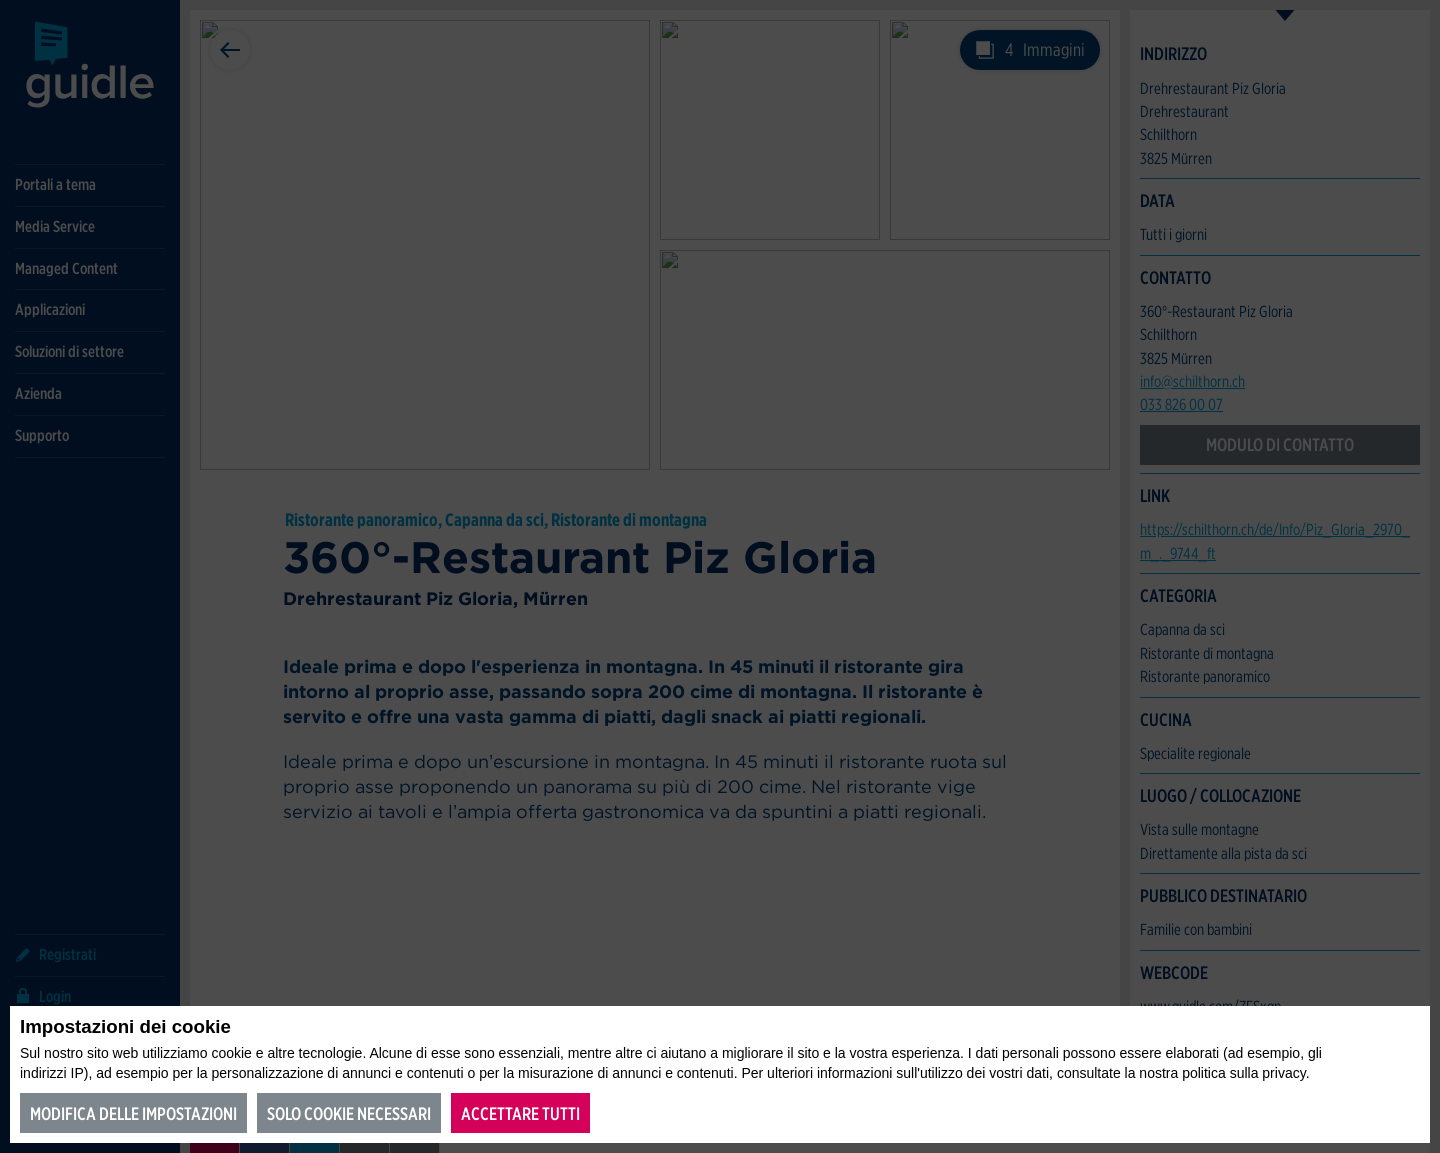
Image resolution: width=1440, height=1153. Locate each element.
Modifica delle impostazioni (133, 1113)
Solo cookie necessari (349, 1113)
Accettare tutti (520, 1113)
